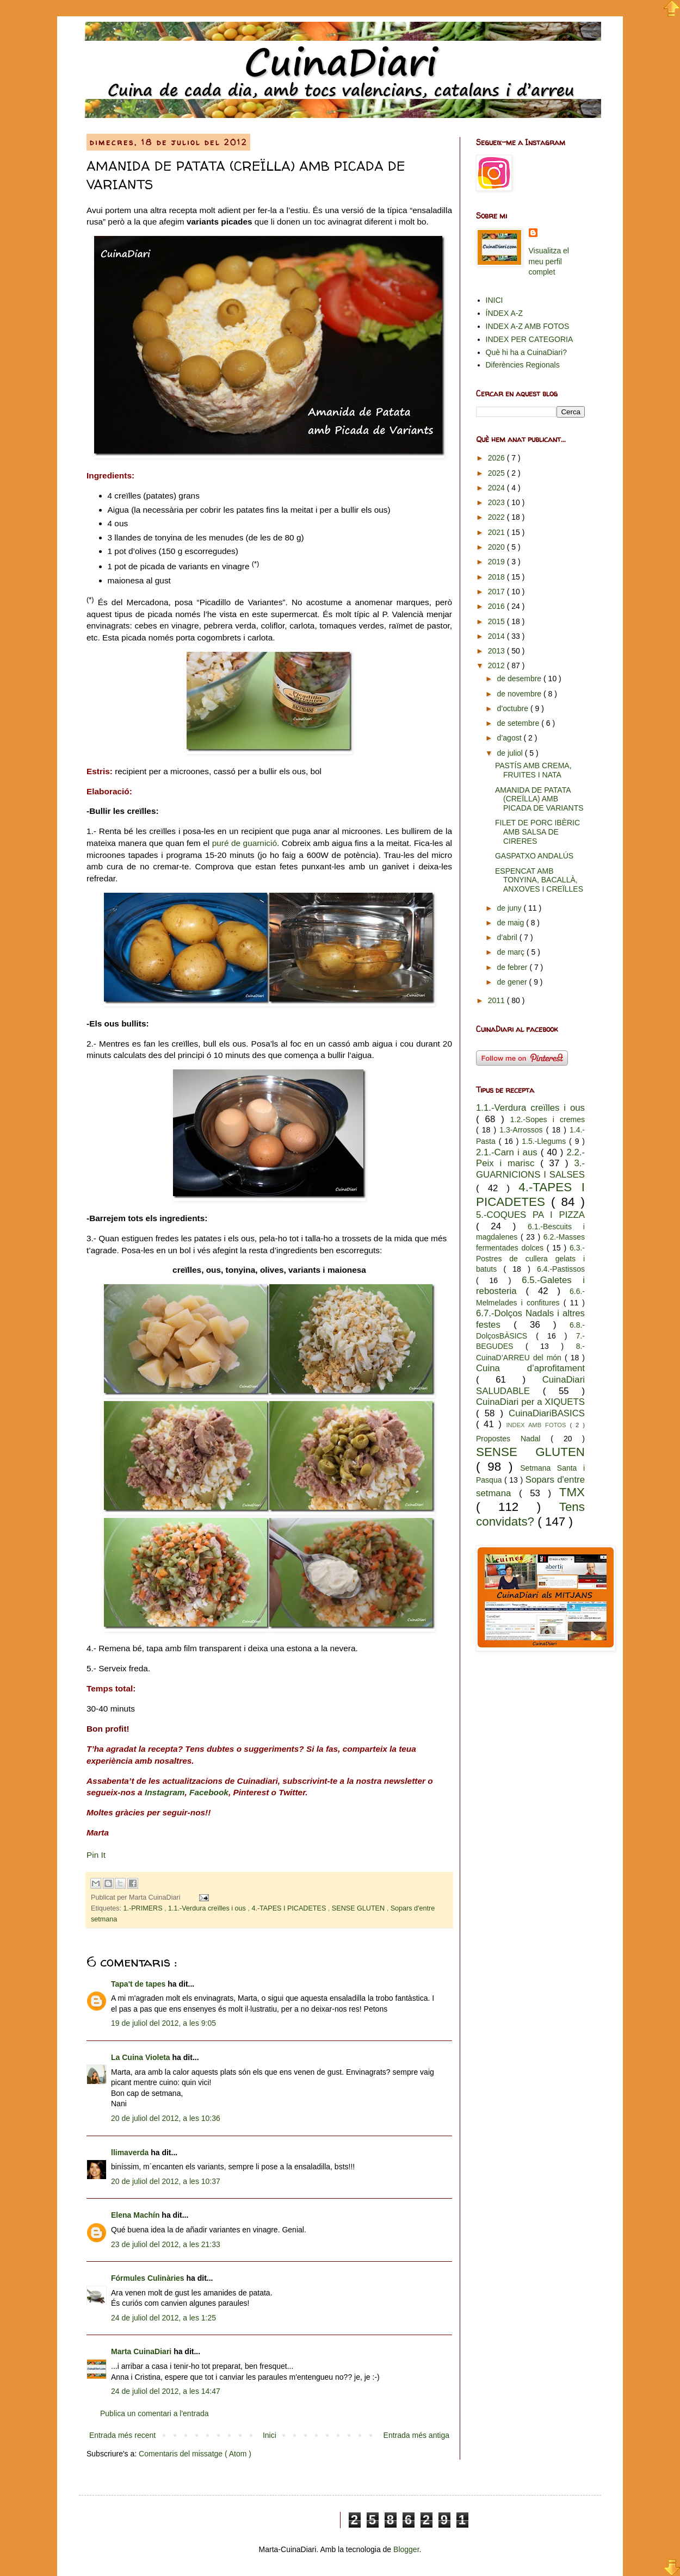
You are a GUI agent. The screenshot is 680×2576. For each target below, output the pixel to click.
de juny (510, 908)
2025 (497, 473)
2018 (497, 577)
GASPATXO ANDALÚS (534, 855)
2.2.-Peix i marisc (530, 1158)
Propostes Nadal (513, 1438)
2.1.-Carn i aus (508, 1152)
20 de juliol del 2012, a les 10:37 (165, 2181)
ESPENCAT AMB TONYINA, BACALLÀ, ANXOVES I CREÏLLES (539, 880)
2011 (497, 1000)
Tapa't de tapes (139, 1984)
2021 (497, 532)
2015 (497, 621)
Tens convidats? (530, 1514)
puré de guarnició (244, 843)
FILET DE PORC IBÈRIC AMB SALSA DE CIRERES (537, 831)
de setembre (519, 723)
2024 (497, 487)
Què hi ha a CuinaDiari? (526, 352)
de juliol (510, 753)
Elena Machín (136, 2215)
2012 (497, 665)
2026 (497, 457)
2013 (497, 650)
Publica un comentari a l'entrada (154, 2413)
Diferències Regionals (523, 364)
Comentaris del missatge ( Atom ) (195, 2453)
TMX (572, 1492)
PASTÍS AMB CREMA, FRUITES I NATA (533, 770)
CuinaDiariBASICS (547, 1413)
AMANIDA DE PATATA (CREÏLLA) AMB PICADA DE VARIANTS (539, 799)
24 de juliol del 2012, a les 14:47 (165, 2391)
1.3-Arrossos (522, 1129)
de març (511, 952)
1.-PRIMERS (144, 1908)
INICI (494, 300)
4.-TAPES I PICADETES (289, 1908)
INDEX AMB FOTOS (538, 1425)
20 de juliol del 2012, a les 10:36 (165, 2118)
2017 (497, 591)
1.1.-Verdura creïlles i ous (208, 1908)
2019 (497, 561)
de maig (511, 922)
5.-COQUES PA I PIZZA (530, 1215)
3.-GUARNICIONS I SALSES (530, 1169)
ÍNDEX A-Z (504, 313)
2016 (497, 606)
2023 (497, 502)
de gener (513, 982)
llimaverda (131, 2152)
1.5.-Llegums (545, 1141)
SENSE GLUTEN (359, 1908)
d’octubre (513, 708)
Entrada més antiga (416, 2435)
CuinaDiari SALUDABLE (530, 1385)
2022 (497, 517)
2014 (497, 636)
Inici (269, 2435)
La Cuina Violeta (141, 2057)
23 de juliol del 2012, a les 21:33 (165, 2244)
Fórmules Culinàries (148, 2278)
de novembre (520, 693)
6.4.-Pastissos (561, 1269)
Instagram (165, 1792)
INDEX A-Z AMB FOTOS (528, 326)
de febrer (513, 967)
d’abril (508, 937)
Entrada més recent (122, 2435)
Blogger (406, 2549)
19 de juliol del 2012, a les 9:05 (163, 2023)
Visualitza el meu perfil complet (549, 261)
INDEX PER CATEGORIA (529, 339)
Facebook (208, 1792)
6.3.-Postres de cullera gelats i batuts (530, 1258)
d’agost (510, 737)
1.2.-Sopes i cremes (547, 1119)
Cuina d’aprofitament (530, 1368)
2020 (497, 547)
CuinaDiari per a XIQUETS (530, 1402)
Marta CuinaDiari (142, 2351)
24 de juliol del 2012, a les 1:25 (163, 2317)
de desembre (520, 678)
